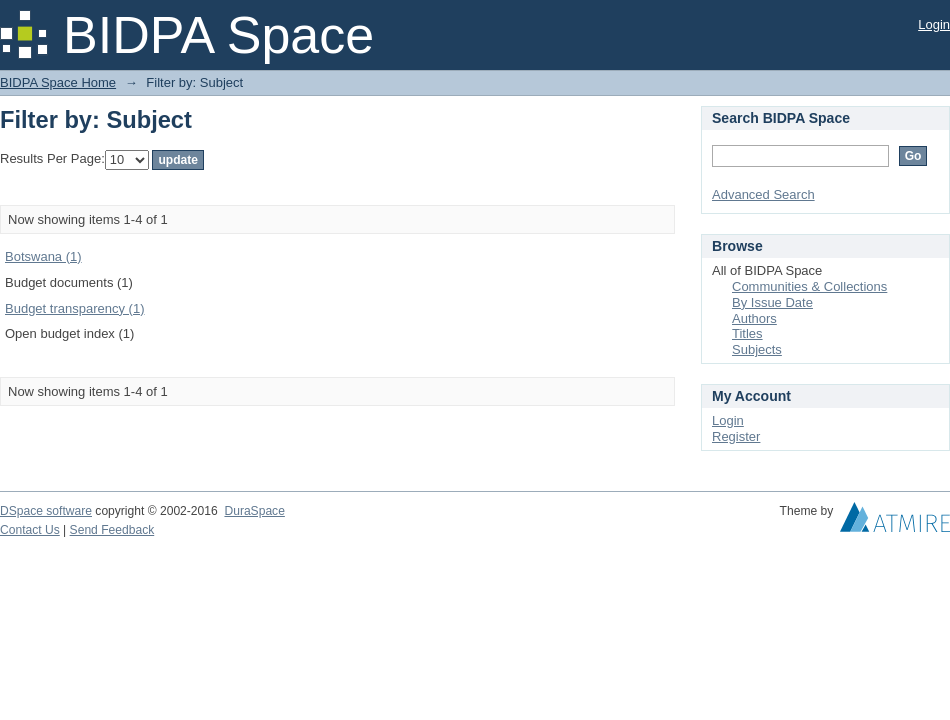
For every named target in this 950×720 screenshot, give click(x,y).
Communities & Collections (809, 286)
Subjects (757, 349)
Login (934, 24)
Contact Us (30, 530)
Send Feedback (112, 530)
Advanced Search (763, 194)
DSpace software (46, 511)
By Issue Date (772, 302)
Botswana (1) (43, 256)
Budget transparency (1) (74, 308)
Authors (754, 318)
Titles (747, 333)
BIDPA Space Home (58, 82)
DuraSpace (254, 511)
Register (736, 436)
